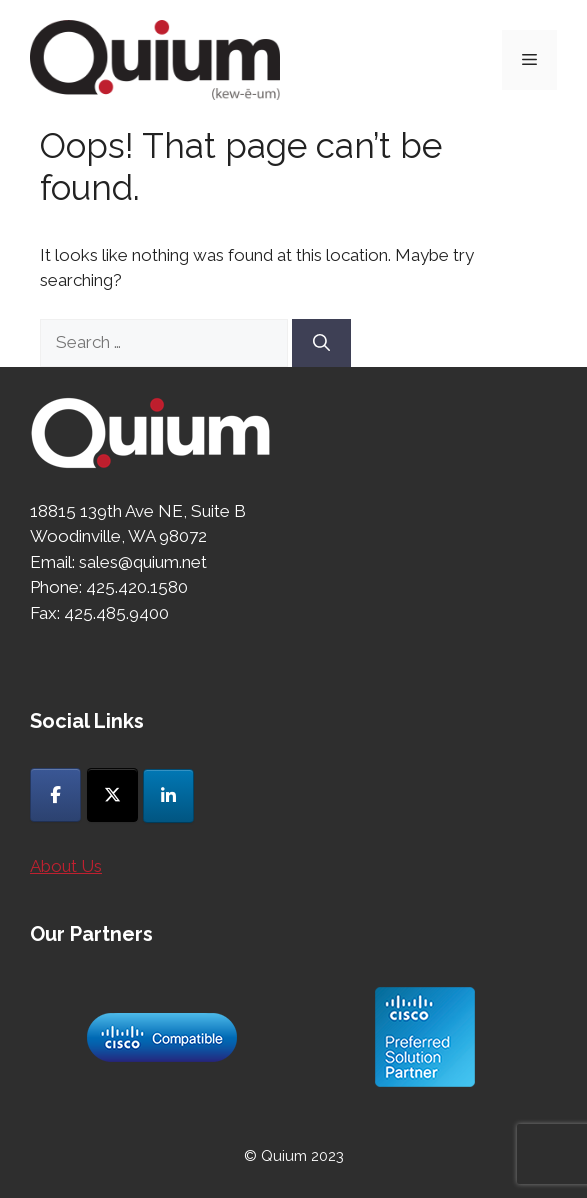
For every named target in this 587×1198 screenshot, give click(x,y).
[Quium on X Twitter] (112, 795)
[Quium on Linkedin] (168, 796)
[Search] (321, 343)
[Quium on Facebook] (55, 795)
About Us (66, 866)
